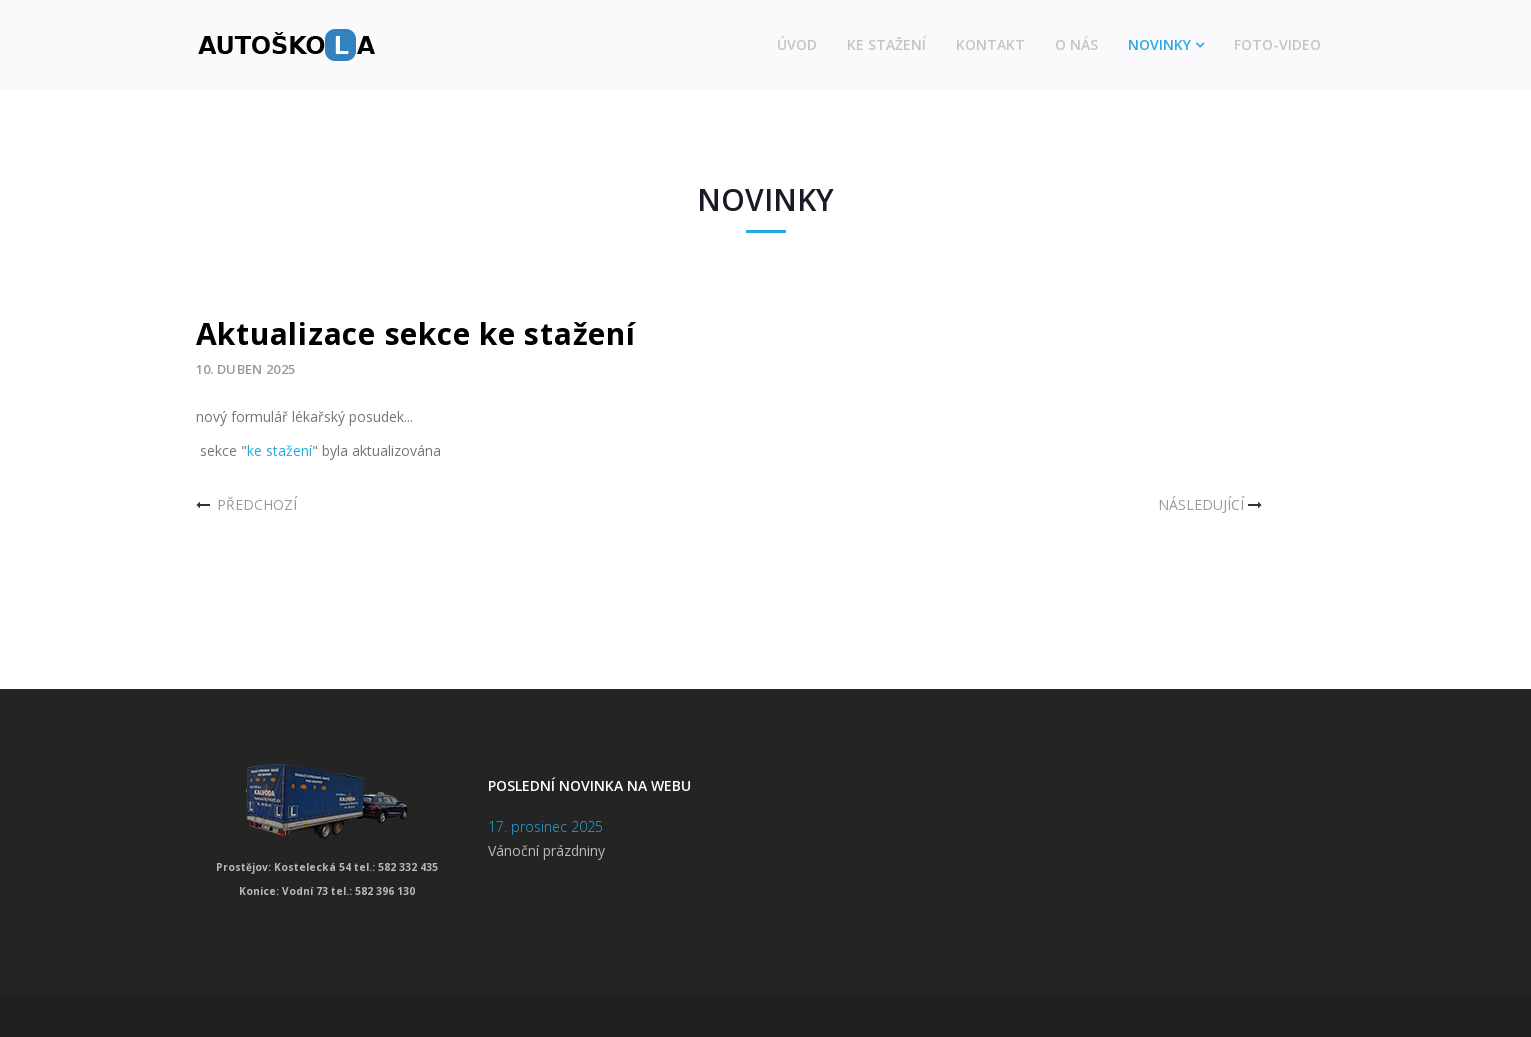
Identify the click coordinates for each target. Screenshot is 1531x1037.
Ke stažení (886, 44)
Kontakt (990, 44)
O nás (1076, 44)
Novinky (1159, 44)
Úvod (797, 44)
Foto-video (1277, 44)
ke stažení (279, 450)
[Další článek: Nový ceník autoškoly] (1212, 505)
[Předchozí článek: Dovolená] (247, 505)
